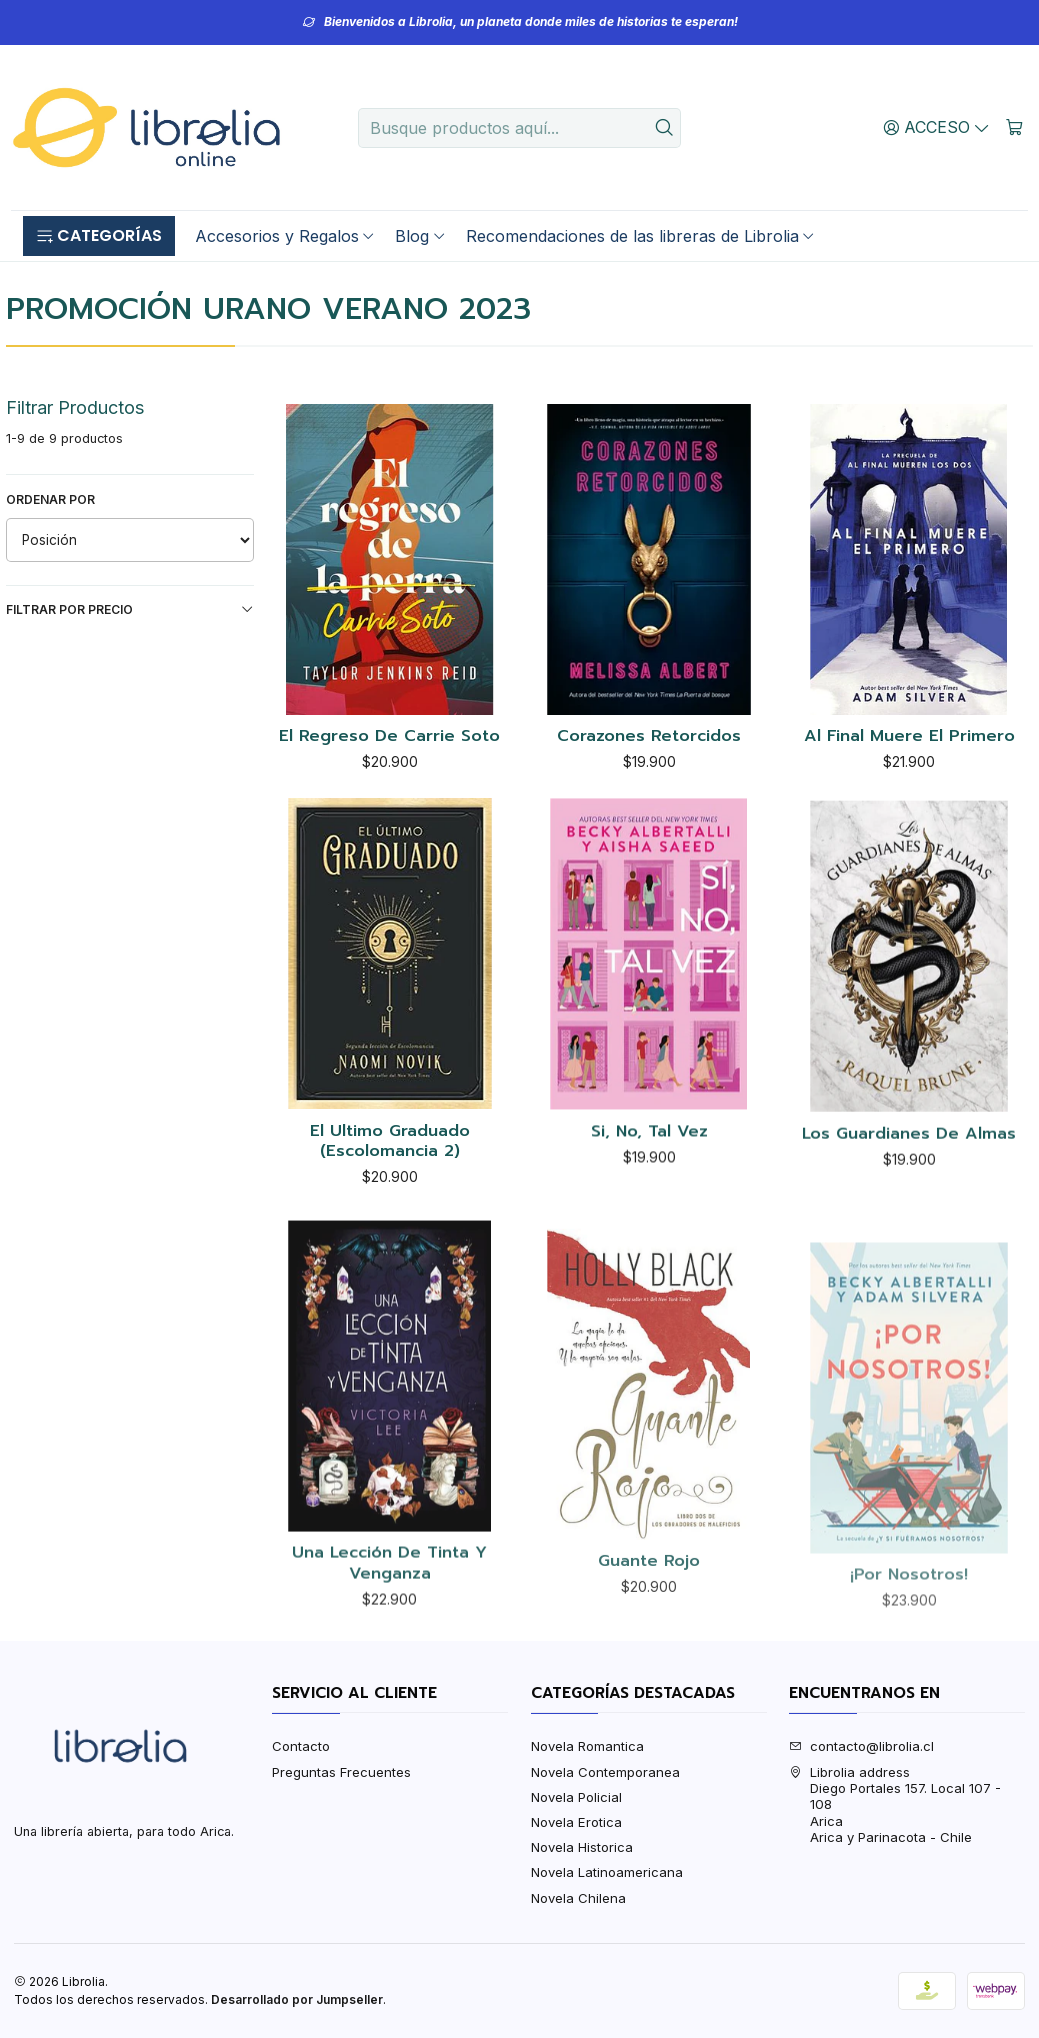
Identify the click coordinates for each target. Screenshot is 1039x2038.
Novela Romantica (587, 1746)
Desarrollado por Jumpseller (297, 1999)
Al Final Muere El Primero (909, 736)
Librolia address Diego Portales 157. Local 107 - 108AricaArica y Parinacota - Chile (895, 1805)
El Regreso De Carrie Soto (389, 736)
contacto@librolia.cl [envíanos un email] (861, 1746)
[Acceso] (937, 127)
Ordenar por (50, 499)
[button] (99, 236)
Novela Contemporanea (605, 1772)
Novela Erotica (576, 1822)
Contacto (301, 1746)
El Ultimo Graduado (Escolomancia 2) (390, 1238)
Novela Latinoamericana (607, 1872)
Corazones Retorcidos (649, 736)
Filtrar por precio (130, 610)
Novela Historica (582, 1847)
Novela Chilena (578, 1898)
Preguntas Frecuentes (341, 1772)
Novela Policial (576, 1797)
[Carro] (1014, 127)
